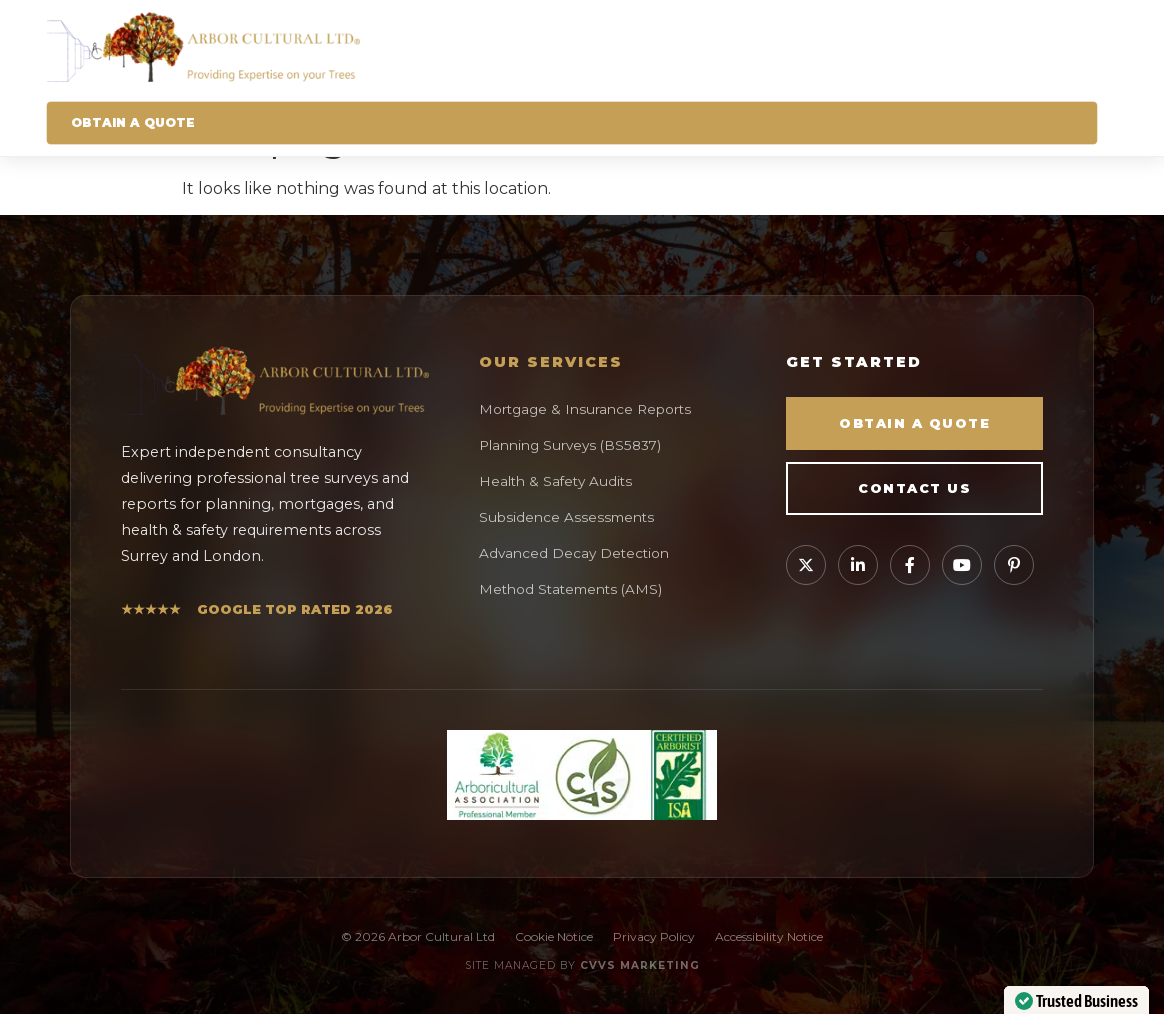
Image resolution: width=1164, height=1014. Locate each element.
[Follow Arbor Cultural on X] (806, 565)
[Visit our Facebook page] (910, 565)
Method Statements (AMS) (570, 589)
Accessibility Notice (769, 936)
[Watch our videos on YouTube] (962, 565)
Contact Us (914, 488)
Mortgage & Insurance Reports (585, 409)
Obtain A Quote (133, 122)
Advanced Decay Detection (574, 553)
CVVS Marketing (640, 965)
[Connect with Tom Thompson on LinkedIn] (858, 565)
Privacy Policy (654, 936)
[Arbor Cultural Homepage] (572, 47)
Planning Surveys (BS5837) (570, 445)
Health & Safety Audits (555, 481)
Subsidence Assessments (566, 517)
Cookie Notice (554, 936)
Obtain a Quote (914, 423)
